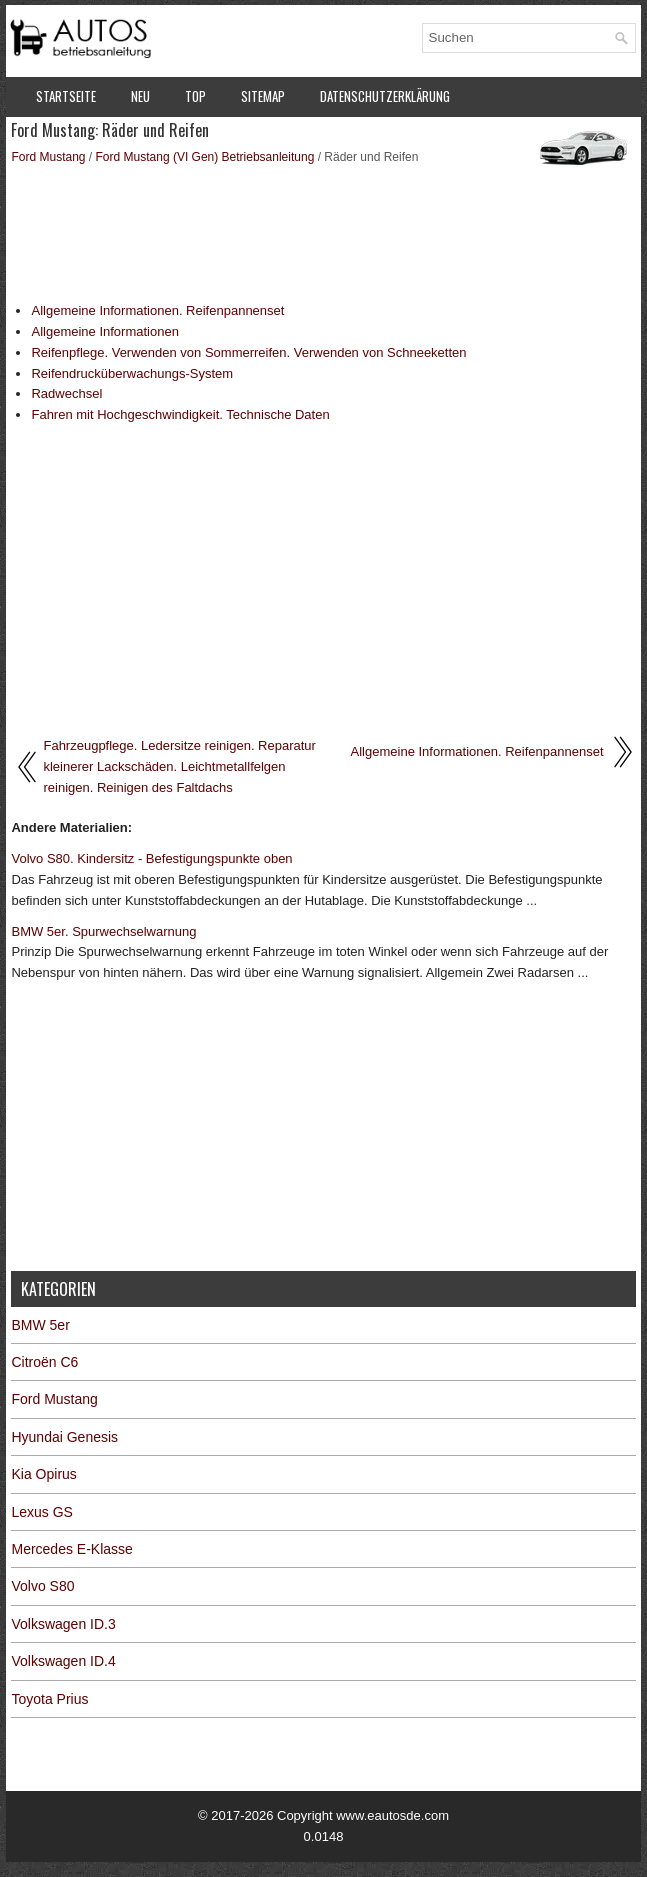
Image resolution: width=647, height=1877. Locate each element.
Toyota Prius (49, 1699)
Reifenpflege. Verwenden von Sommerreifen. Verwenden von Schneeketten (248, 352)
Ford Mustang (48, 157)
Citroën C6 (44, 1362)
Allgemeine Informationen (104, 331)
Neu (140, 96)
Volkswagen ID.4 (63, 1661)
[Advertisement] (323, 232)
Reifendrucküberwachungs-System (132, 373)
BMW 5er (40, 1325)
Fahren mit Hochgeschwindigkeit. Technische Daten (180, 414)
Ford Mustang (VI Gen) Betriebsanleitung (205, 157)
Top (195, 96)
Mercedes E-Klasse (71, 1549)
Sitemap (263, 96)
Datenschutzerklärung (385, 96)
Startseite (66, 96)
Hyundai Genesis (64, 1437)
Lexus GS (41, 1512)
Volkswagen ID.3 (63, 1624)
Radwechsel (66, 393)
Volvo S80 (42, 1586)
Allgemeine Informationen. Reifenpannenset (157, 310)
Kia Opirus (43, 1474)
